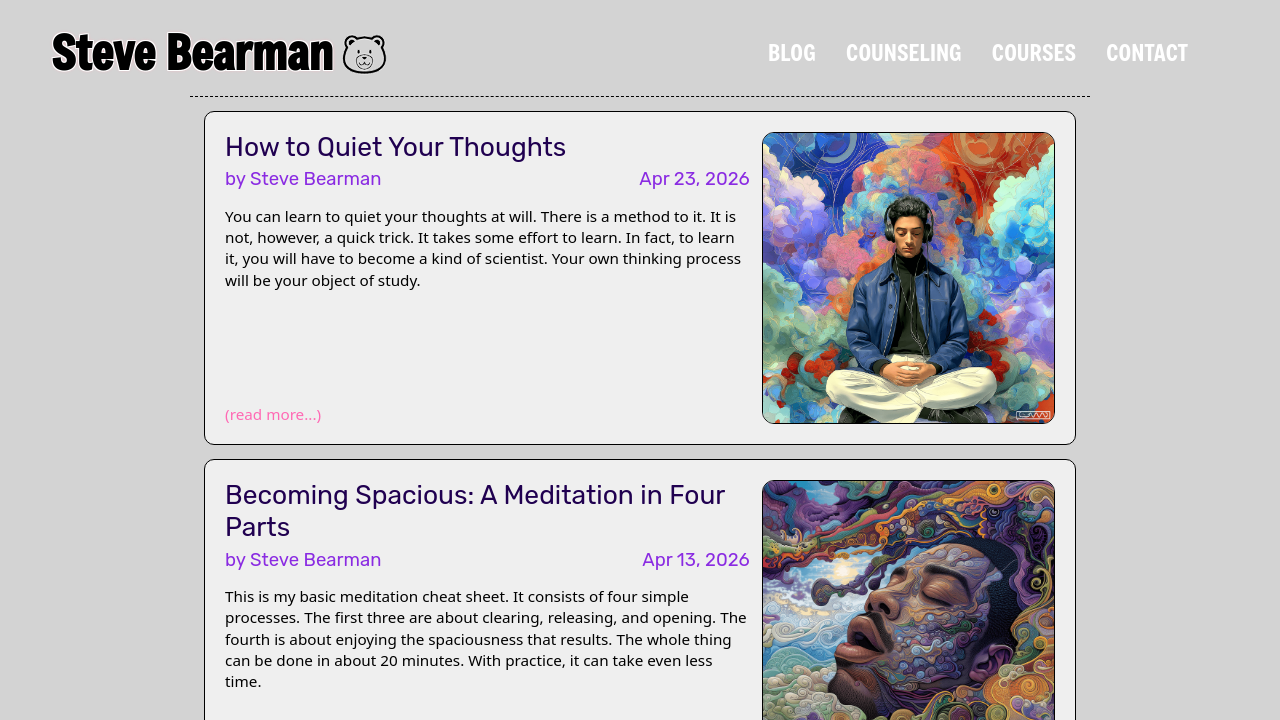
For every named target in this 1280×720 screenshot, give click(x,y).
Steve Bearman (191, 52)
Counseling (904, 52)
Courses (1034, 52)
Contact (1147, 52)
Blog (792, 52)
